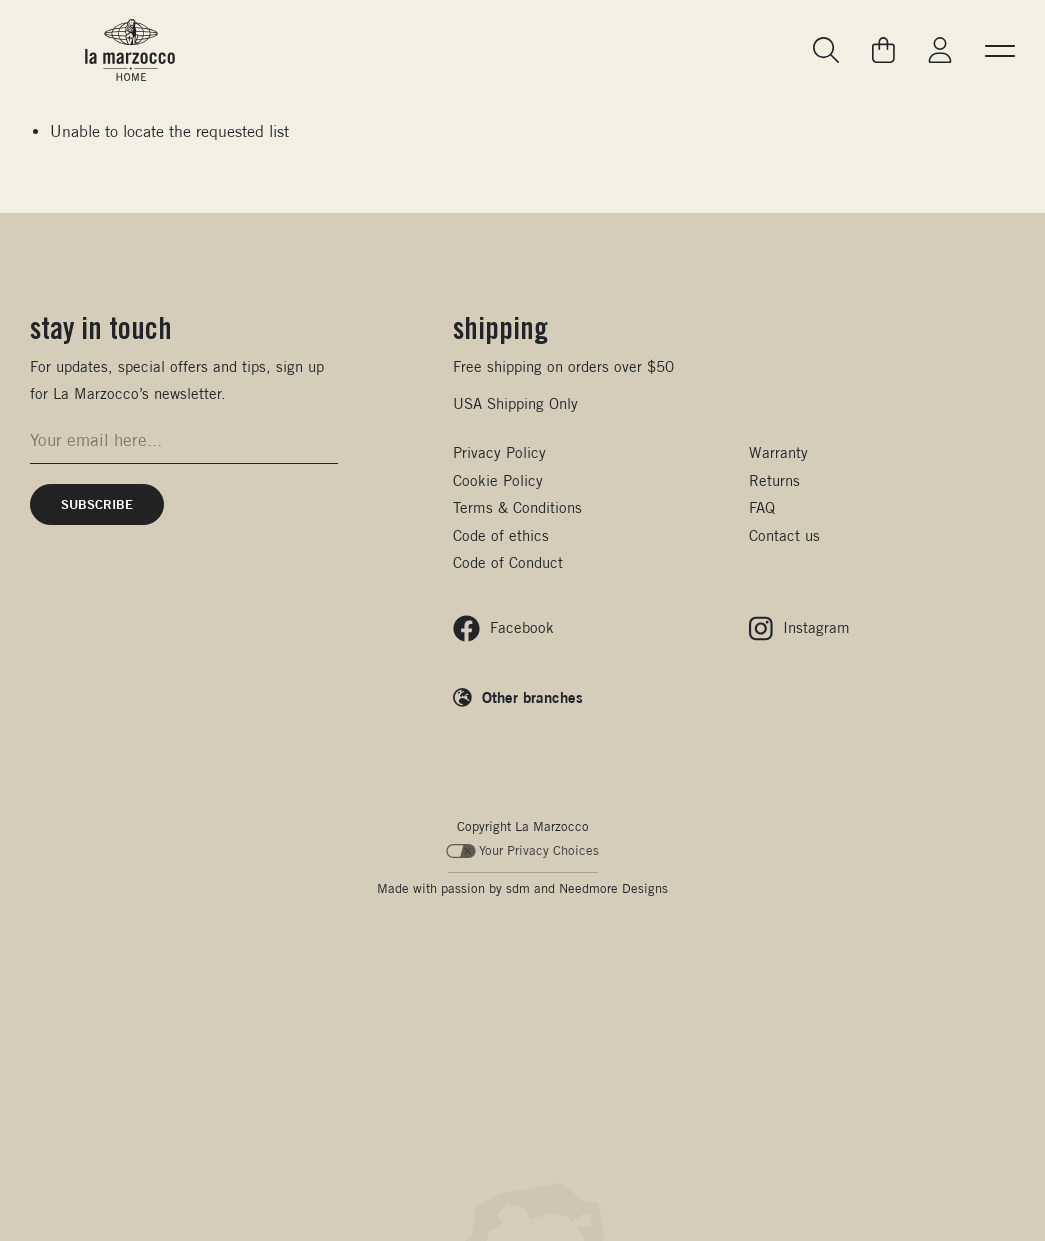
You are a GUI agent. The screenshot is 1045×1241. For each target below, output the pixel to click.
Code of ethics (501, 535)
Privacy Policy (499, 452)
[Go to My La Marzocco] (940, 50)
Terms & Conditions (517, 507)
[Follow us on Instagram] (799, 628)
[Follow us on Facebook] (503, 628)
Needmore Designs (613, 888)
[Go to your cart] (883, 50)
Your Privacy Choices (522, 850)
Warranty (778, 452)
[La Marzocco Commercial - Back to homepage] (130, 50)
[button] (1000, 50)
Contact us (784, 535)
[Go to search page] (827, 50)
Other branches (532, 697)
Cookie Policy (498, 480)
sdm (518, 888)
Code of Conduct (508, 562)
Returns (774, 480)
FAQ (762, 507)
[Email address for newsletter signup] (184, 440)
